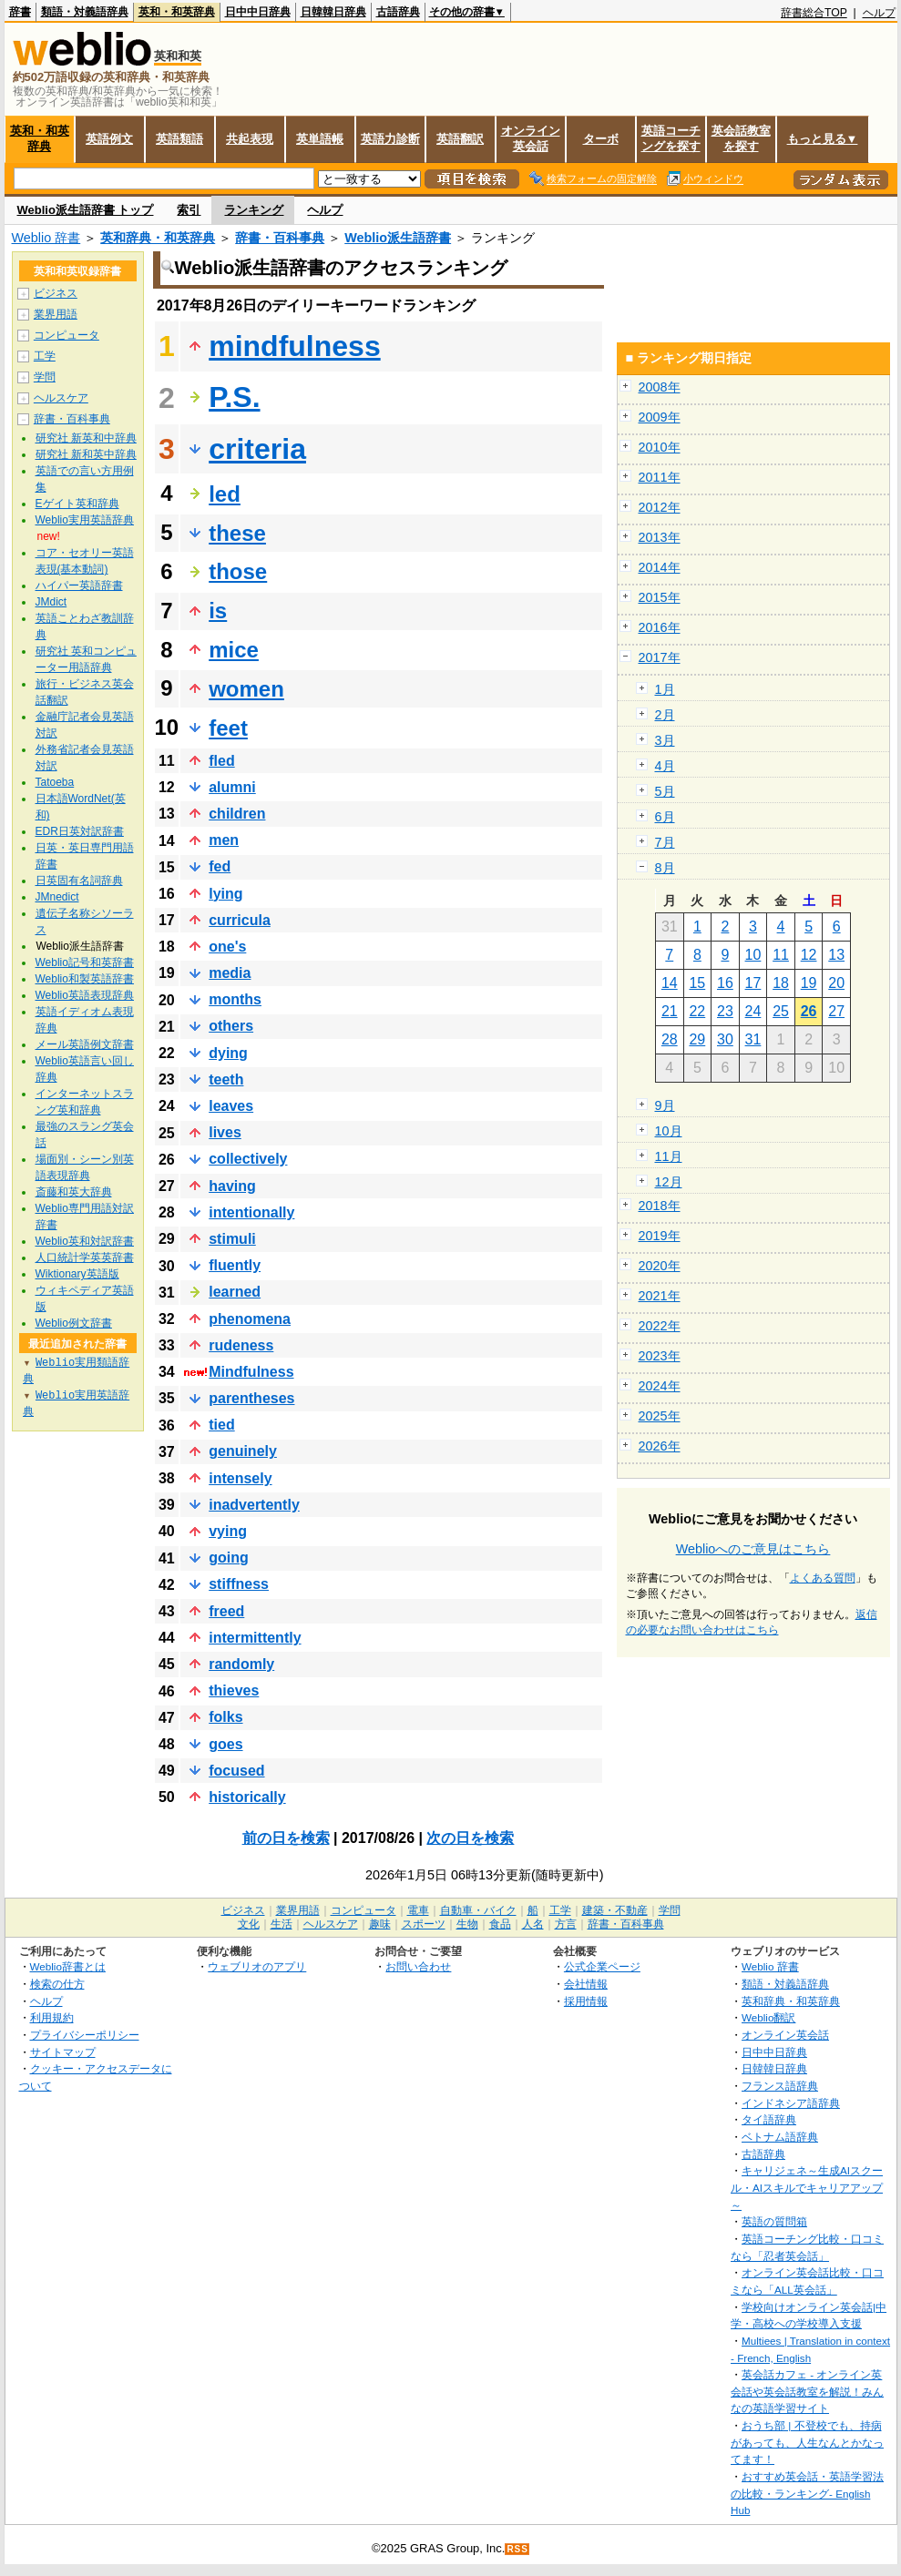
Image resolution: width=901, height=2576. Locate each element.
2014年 (660, 567)
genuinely (243, 1451)
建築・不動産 (615, 1910)
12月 (668, 1182)
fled (221, 761)
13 (836, 954)
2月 (665, 715)
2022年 (660, 1326)
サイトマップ (63, 2052)
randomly (241, 1664)
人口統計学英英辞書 (85, 1257)
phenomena (250, 1319)
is (218, 610)
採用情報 (586, 2001)
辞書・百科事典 (279, 237)
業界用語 (55, 314)
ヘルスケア (61, 398)
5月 (665, 791)
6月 (665, 816)
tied (221, 1424)
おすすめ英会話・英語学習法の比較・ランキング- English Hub (807, 2493)
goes (225, 1744)
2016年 (660, 627)
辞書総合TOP (814, 12)
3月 (665, 740)
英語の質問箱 (774, 2221)
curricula (240, 920)
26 (809, 1011)
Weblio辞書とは (68, 1966)
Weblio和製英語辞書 (85, 978)
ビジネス (55, 293)
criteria (257, 449)
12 (809, 954)
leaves (231, 1106)
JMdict (51, 602)
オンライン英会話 (530, 138)
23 (725, 1011)
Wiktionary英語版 (77, 1274)
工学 (45, 356)
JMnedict (57, 897)
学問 (45, 377)
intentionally (251, 1212)
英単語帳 (319, 139)
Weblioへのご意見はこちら (753, 1549)
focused (236, 1770)
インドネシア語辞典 (791, 2103)
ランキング (253, 210)
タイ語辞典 (769, 2119)
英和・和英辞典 (176, 11)
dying (228, 1053)
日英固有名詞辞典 (79, 880)
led (225, 494)
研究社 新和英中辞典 (86, 454)
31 (753, 1039)
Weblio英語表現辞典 (85, 995)
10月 (668, 1131)
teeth (226, 1079)
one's (227, 946)
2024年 (660, 1386)
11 (781, 954)
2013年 (660, 537)
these (237, 533)
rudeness (241, 1345)
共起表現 (249, 139)
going (229, 1557)
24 (753, 1011)
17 (753, 983)
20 (836, 983)
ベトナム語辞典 (780, 2137)
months (235, 999)
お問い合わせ (418, 1966)
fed (219, 866)
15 (697, 983)
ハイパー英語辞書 (79, 585)
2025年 (660, 1416)
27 (836, 1011)
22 (697, 1011)
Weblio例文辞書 (74, 1323)
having (232, 1186)
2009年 (660, 417)
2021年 (660, 1295)
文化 (249, 1924)
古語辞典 (398, 11)
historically (247, 1797)
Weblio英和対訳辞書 (85, 1241)
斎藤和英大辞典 (74, 1192)
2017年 (660, 657)
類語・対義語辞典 (84, 11)
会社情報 (586, 1984)
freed (226, 1611)
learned (235, 1291)
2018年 (660, 1205)
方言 (566, 1924)
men (224, 840)
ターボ (601, 139)
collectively (248, 1158)
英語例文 (109, 139)
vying (228, 1531)
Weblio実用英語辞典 (85, 520)
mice (234, 649)
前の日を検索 (286, 1838)
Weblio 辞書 (46, 237)
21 (669, 1011)
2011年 (660, 477)
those (238, 571)
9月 (665, 1105)
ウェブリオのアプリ (257, 1966)
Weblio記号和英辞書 (85, 962)
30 (725, 1039)
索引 (188, 210)
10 (753, 954)
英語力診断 (390, 139)
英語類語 (179, 139)
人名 (533, 1924)
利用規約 (52, 2017)
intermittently (255, 1637)
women (246, 689)
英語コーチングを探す (671, 138)
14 (669, 983)
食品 (500, 1924)
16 (725, 983)
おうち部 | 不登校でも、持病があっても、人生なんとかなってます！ (807, 2442)
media (230, 973)
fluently (235, 1265)
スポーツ (423, 1924)
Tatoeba (55, 782)
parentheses (251, 1398)
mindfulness (294, 346)
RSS (517, 2549)
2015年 (660, 597)
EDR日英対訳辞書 (80, 831)
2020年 (660, 1265)
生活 (281, 1924)
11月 (668, 1156)
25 (781, 1011)
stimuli (232, 1239)
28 (669, 1039)
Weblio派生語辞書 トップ (85, 210)
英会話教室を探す (741, 138)
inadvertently (254, 1504)
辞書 (20, 11)
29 (697, 1039)
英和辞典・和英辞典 (157, 237)
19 (809, 983)
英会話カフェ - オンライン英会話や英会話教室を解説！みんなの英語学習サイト (807, 2391)
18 (781, 983)
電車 (418, 1910)
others (231, 1025)
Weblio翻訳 (768, 2017)
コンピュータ (66, 335)
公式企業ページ (602, 1966)
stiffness (239, 1584)
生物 (467, 1924)
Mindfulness (251, 1372)
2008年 (660, 387)
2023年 (660, 1356)
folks (225, 1717)
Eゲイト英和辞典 (77, 503)
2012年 (660, 507)
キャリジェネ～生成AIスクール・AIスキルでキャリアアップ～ (807, 2187)
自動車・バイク (478, 1910)
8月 (665, 867)
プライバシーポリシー (84, 2035)
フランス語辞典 (780, 2086)
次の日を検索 (470, 1838)
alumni (232, 787)
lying (225, 893)
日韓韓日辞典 (333, 11)
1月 (665, 689)
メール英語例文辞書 (85, 1044)
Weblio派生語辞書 (397, 237)
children (237, 813)
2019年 (660, 1235)
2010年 (660, 447)
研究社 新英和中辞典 (86, 438)
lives (225, 1132)
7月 (665, 842)
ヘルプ (879, 12)
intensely (240, 1478)
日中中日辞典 (258, 11)
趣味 (380, 1924)
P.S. (234, 397)
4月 (665, 766)
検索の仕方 (57, 1984)
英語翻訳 (460, 139)
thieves (234, 1690)
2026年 (660, 1446)
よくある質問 (822, 1578)
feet (228, 728)
